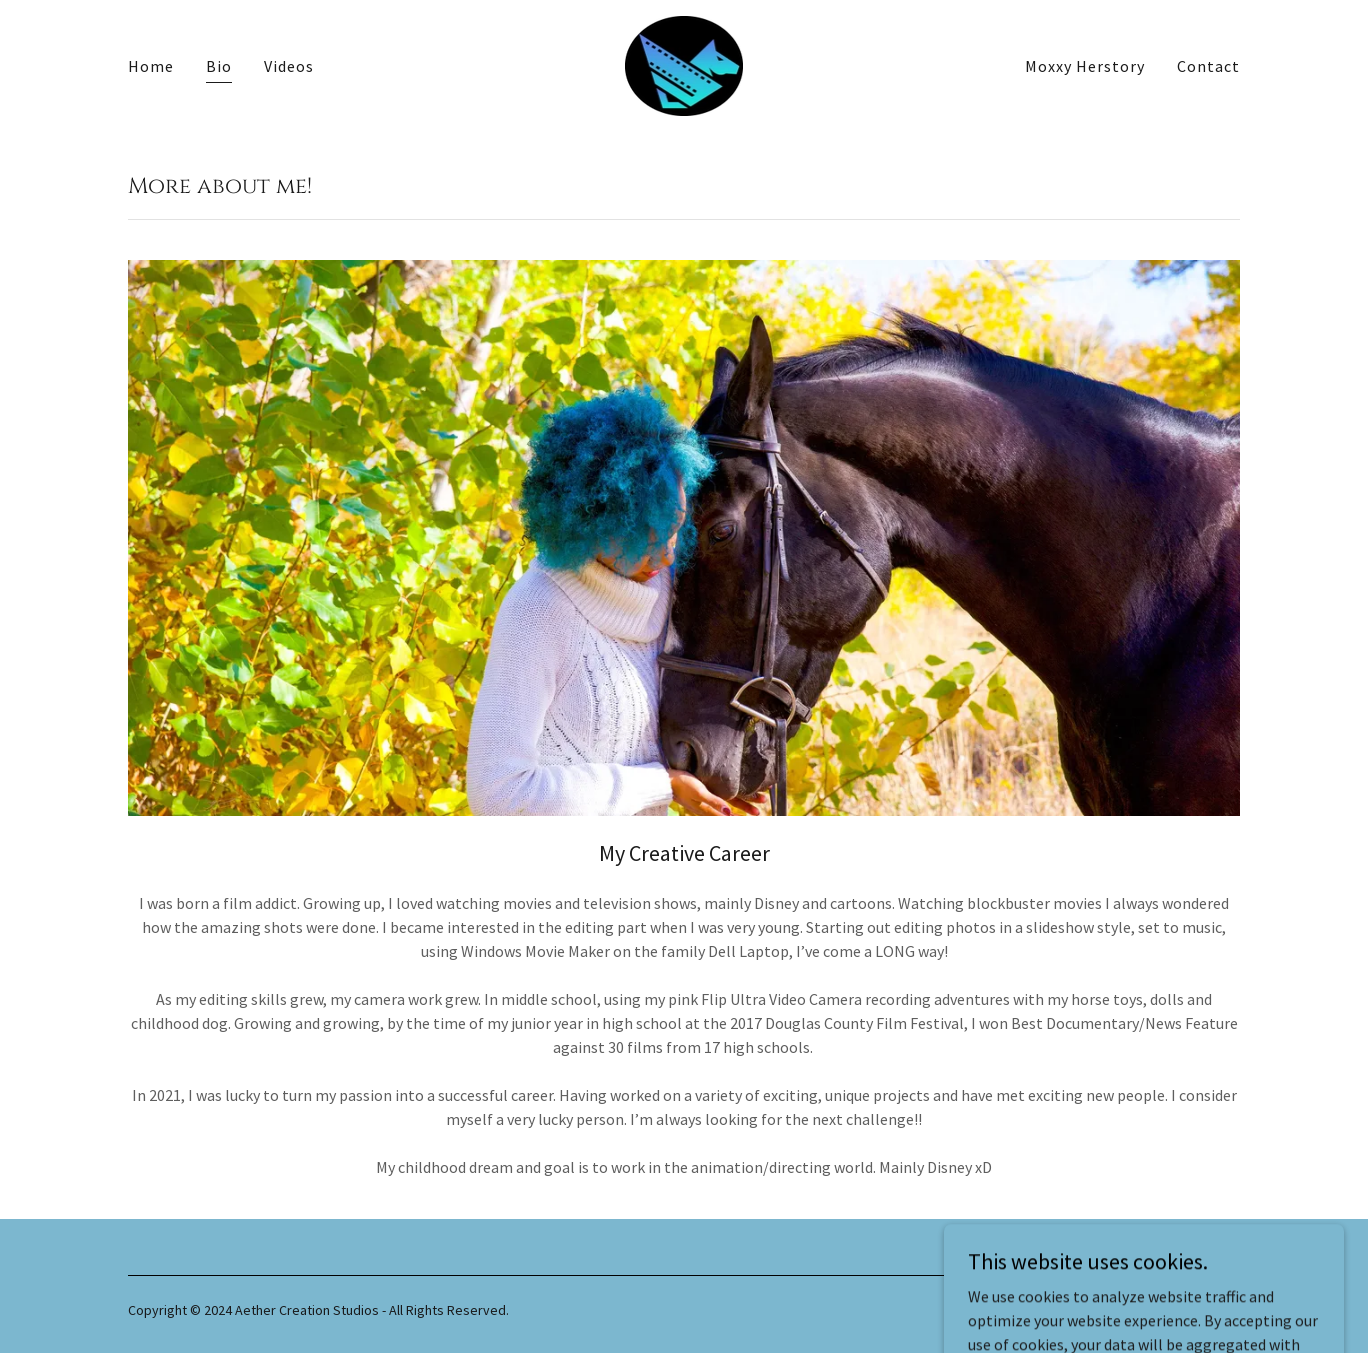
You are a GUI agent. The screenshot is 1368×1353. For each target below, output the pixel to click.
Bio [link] (219, 66)
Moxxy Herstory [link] (1085, 66)
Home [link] (151, 66)
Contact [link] (1208, 66)
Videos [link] (289, 66)
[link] (684, 64)
